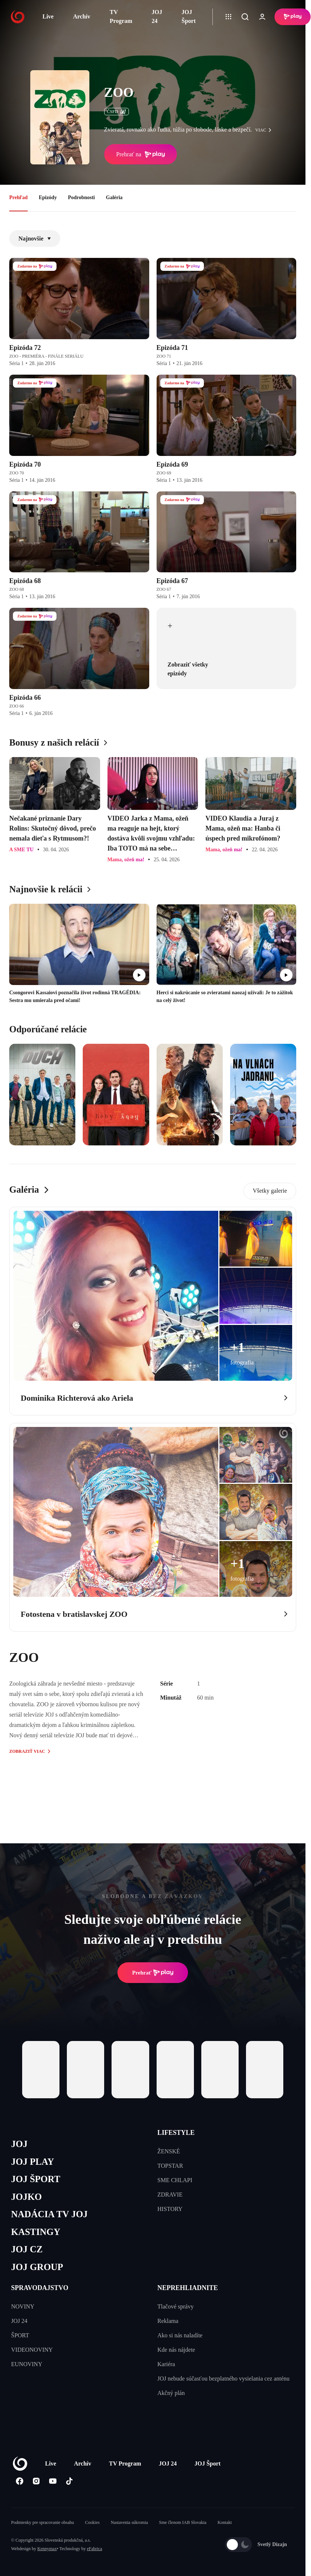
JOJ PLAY (32, 2162)
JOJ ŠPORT (35, 2179)
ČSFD (116, 112)
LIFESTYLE (176, 2132)
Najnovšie (34, 238)
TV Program (121, 16)
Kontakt (225, 2522)
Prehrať (153, 1973)
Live (48, 16)
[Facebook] (19, 2481)
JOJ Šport (189, 16)
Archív (81, 16)
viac (265, 130)
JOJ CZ (26, 2249)
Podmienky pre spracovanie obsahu (42, 2522)
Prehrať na (140, 154)
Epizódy (48, 197)
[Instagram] (36, 2481)
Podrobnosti (81, 197)
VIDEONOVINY (32, 2350)
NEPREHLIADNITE (187, 2288)
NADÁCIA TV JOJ (49, 2214)
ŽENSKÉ (168, 2151)
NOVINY (22, 2306)
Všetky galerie (270, 1191)
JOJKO (26, 2197)
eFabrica (94, 2548)
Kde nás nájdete (176, 2350)
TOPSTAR (170, 2166)
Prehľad (18, 197)
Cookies (92, 2522)
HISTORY (169, 2209)
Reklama (167, 2321)
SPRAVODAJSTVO (39, 2288)
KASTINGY (35, 2232)
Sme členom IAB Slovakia (182, 2522)
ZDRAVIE (169, 2194)
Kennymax (47, 2548)
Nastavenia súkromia (129, 2522)
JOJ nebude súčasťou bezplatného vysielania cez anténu (223, 2378)
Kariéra (166, 2364)
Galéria (114, 197)
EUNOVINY (26, 2364)
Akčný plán (171, 2393)
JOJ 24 (157, 16)
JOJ (19, 2144)
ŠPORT (20, 2335)
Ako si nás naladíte (179, 2335)
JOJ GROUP (37, 2267)
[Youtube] (52, 2481)
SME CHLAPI (174, 2180)
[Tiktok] (69, 2481)
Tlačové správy (175, 2306)
